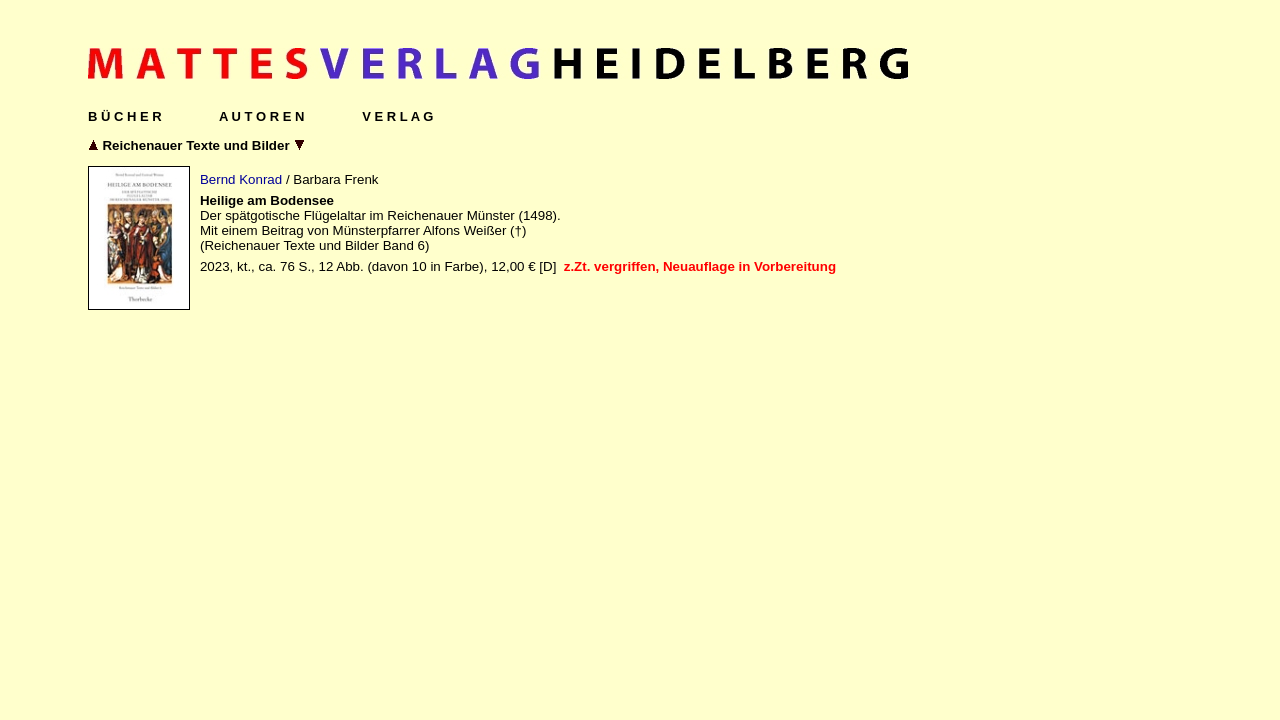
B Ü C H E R (125, 116)
